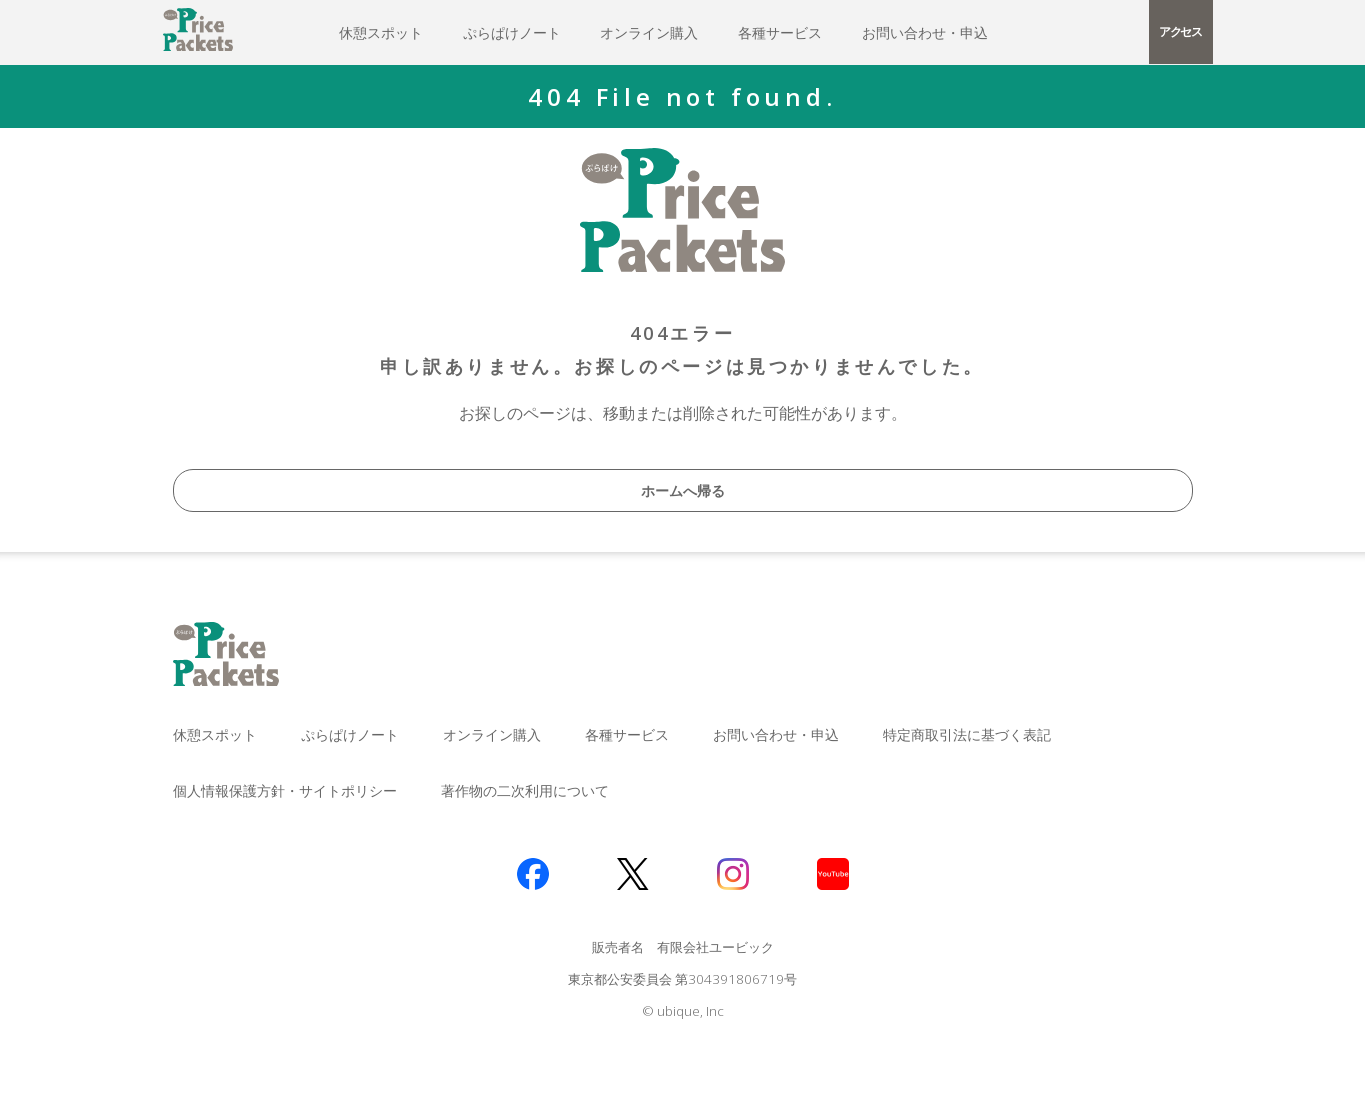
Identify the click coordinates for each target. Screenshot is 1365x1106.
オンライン (649, 32)
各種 (780, 32)
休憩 (381, 32)
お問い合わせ (925, 32)
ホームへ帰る (683, 490)
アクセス (1180, 31)
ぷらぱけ (512, 32)
